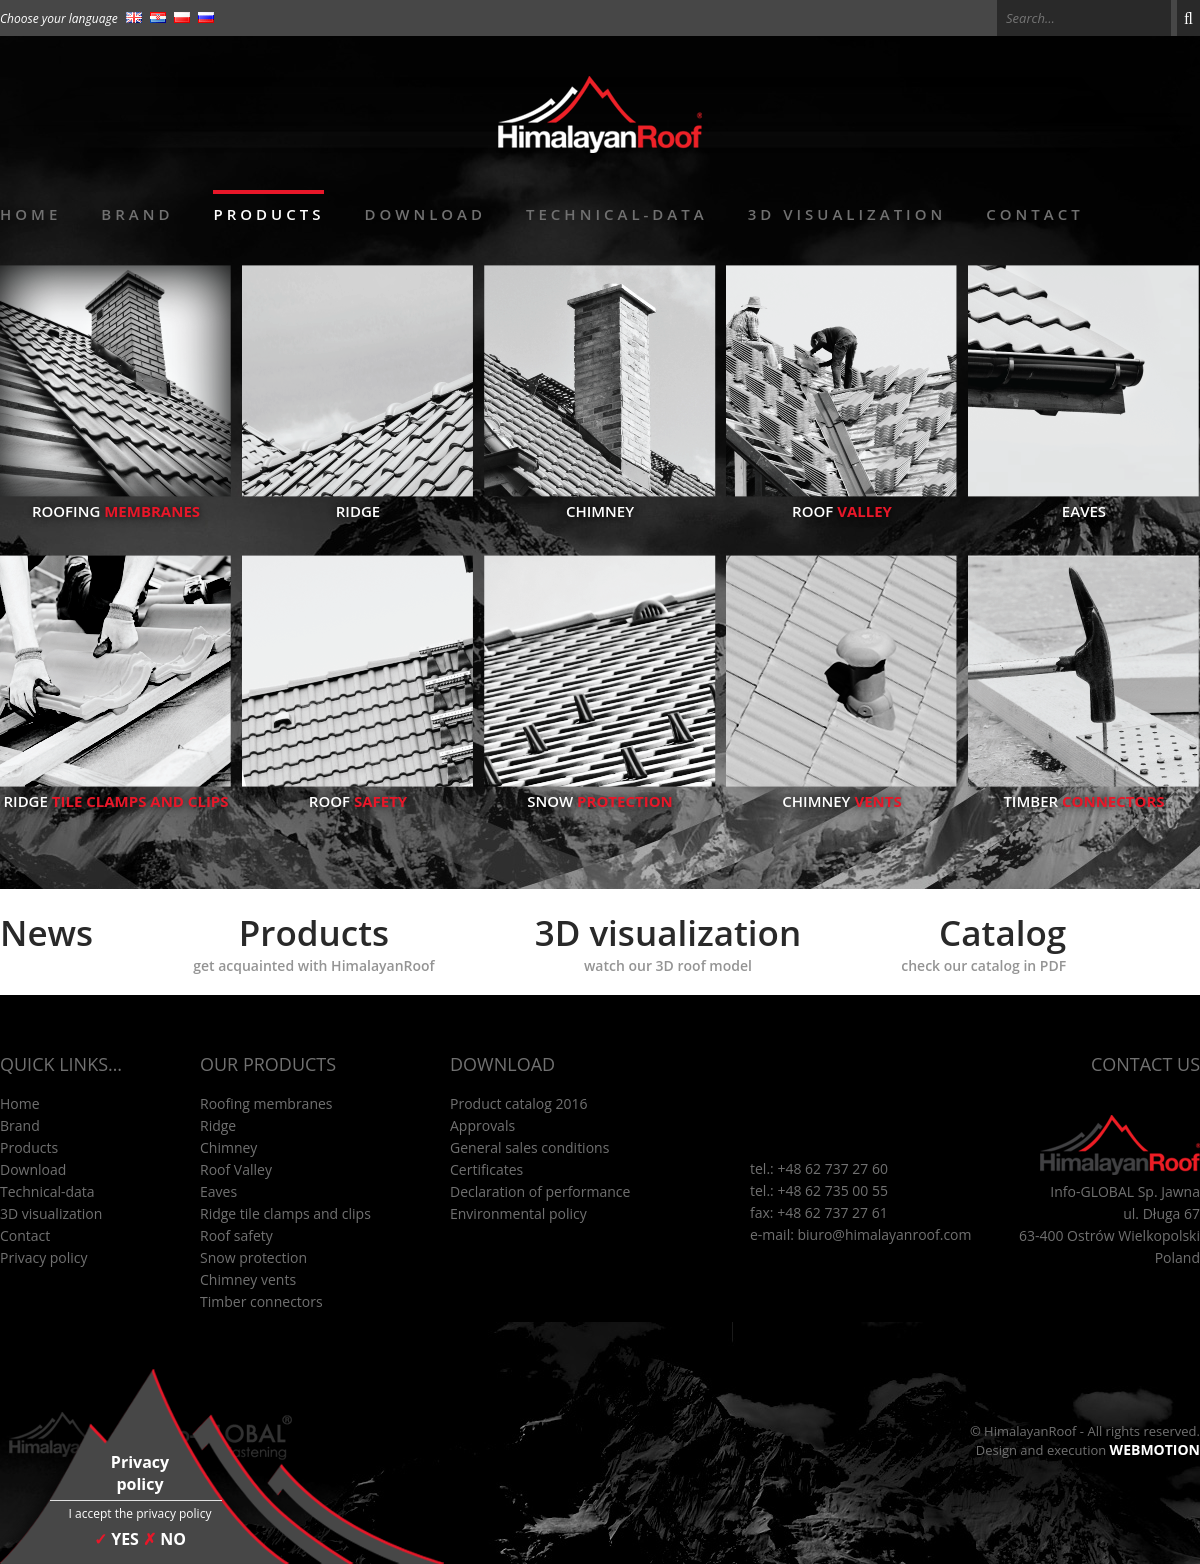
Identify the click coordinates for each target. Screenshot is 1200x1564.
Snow (600, 791)
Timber (1084, 791)
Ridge (358, 501)
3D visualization (847, 214)
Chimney (600, 501)
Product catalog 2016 (519, 1103)
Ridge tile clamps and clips (285, 1213)
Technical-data (617, 214)
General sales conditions (529, 1147)
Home (30, 214)
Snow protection (253, 1257)
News (46, 932)
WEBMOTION (1155, 1449)
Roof (842, 501)
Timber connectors (261, 1301)
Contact (1034, 214)
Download (425, 214)
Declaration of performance (540, 1191)
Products (268, 214)
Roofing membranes (266, 1103)
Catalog (983, 942)
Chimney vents (248, 1279)
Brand (137, 214)
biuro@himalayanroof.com (885, 1234)
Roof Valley (236, 1169)
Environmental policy (518, 1213)
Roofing (116, 501)
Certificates (486, 1169)
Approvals (482, 1125)
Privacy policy (44, 1257)
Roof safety (236, 1235)
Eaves (1084, 501)
